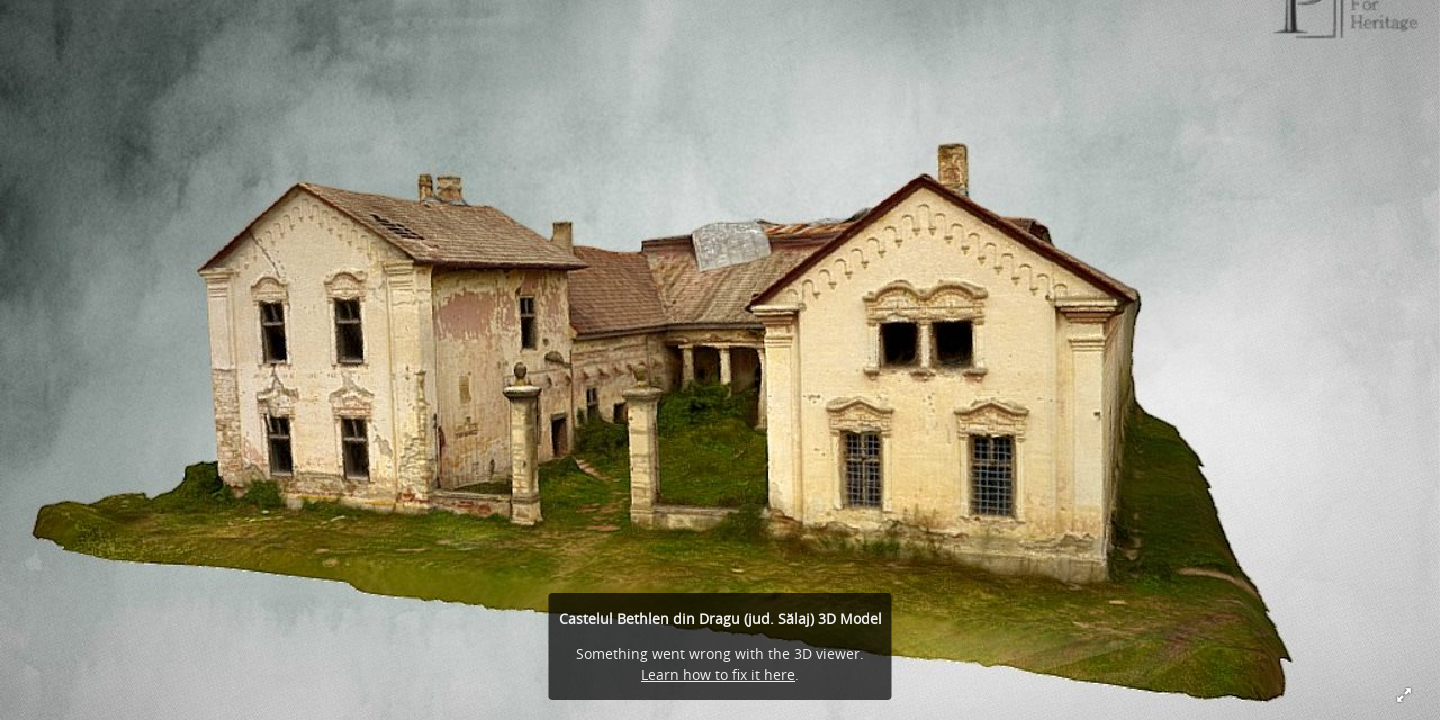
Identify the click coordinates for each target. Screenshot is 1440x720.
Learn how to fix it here (718, 674)
